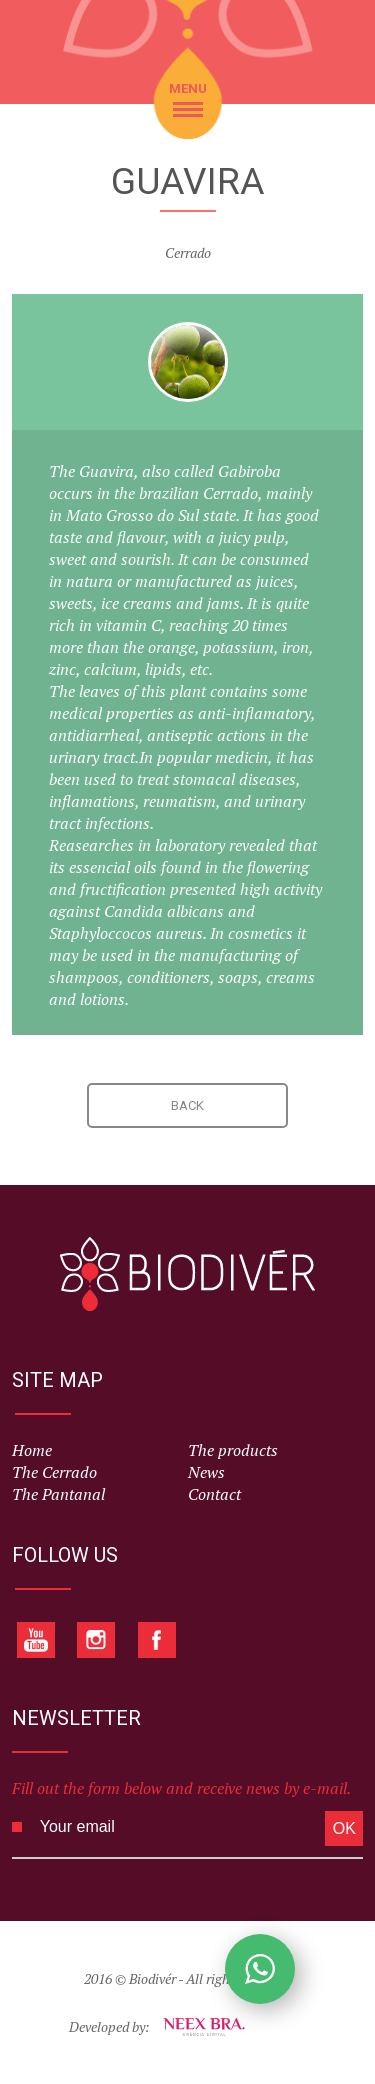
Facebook (156, 1640)
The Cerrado (54, 1472)
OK (344, 1828)
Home (32, 1450)
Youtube (36, 1640)
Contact (214, 1494)
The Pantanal (58, 1494)
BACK (187, 1105)
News (206, 1472)
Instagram (96, 1640)
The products (233, 1450)
